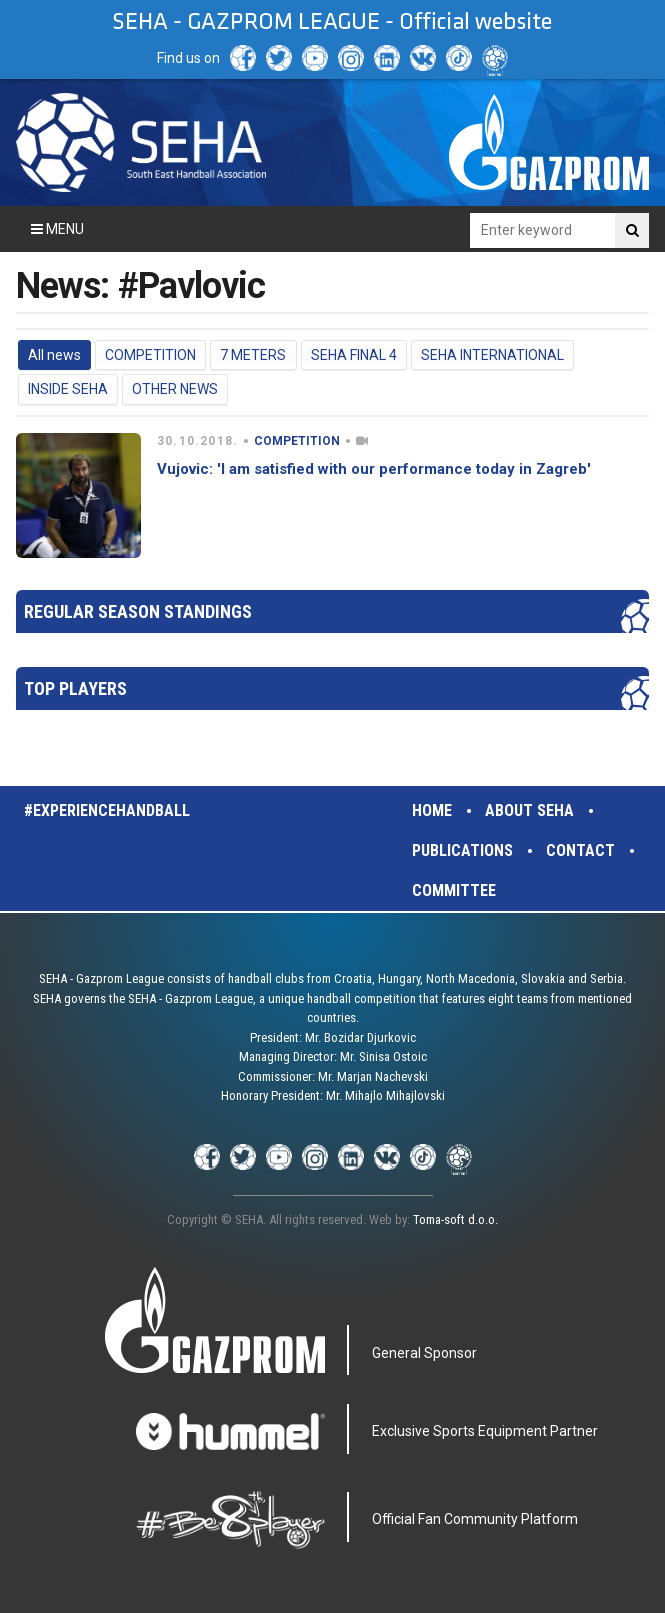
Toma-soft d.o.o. (455, 1219)
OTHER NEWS (175, 389)
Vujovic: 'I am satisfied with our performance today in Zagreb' (374, 469)
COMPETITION (150, 355)
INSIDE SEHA (68, 389)
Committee (454, 890)
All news (54, 355)
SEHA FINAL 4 (354, 355)
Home (432, 810)
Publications (462, 850)
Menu (57, 229)
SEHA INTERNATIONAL (492, 355)
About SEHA (529, 810)
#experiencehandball (107, 810)
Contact (580, 850)
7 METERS (253, 355)
